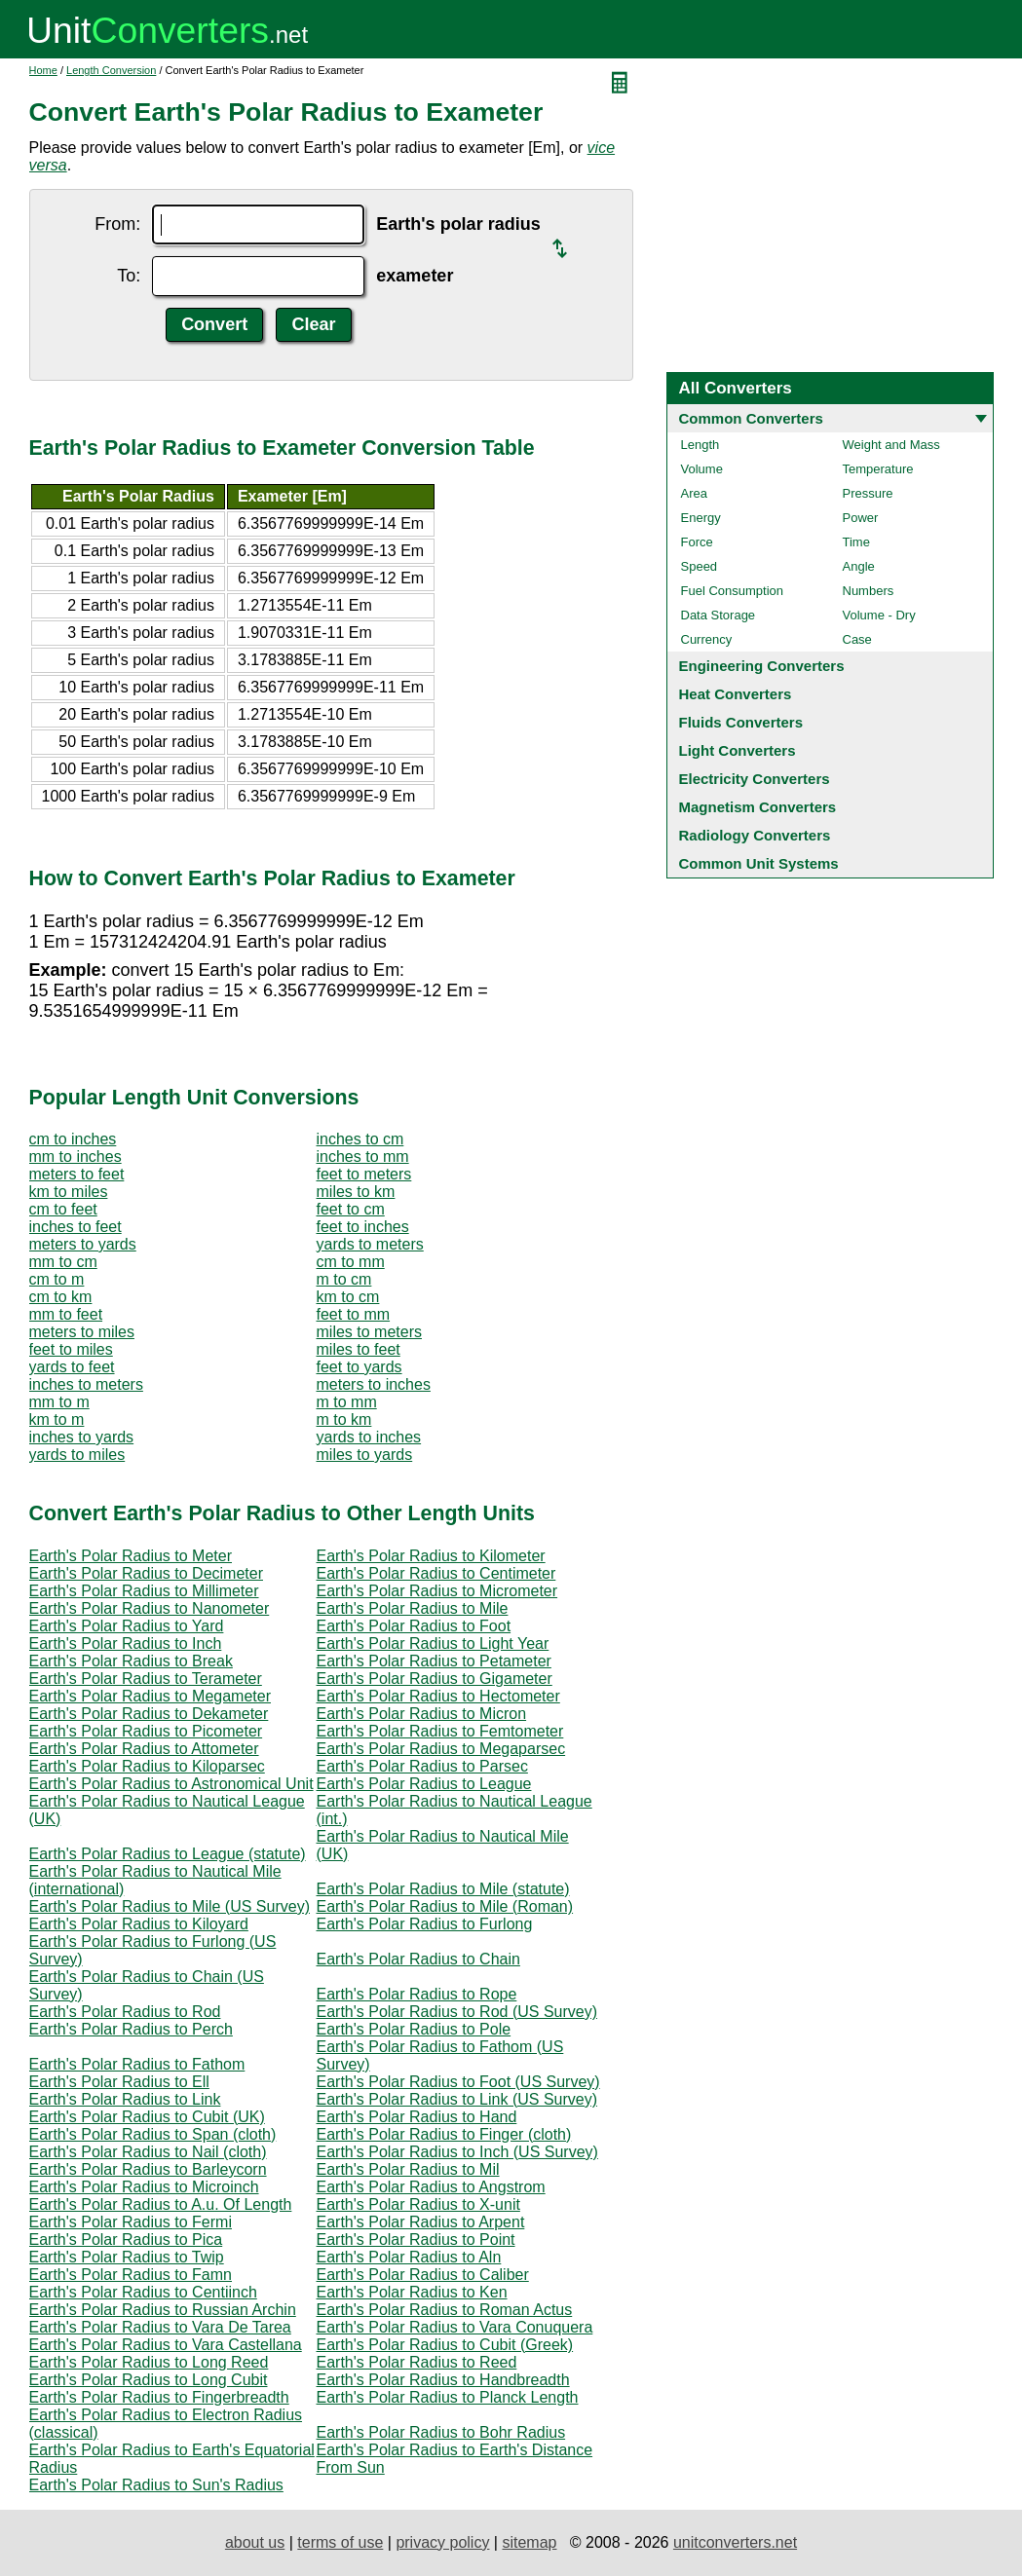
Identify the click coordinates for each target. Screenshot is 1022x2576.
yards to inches (369, 1437)
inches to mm (363, 1156)
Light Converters (737, 750)
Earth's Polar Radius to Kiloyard (138, 1924)
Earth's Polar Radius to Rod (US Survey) (457, 2011)
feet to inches (363, 1226)
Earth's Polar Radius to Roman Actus (445, 2309)
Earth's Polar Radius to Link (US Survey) (457, 2099)
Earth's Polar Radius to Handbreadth (443, 2379)
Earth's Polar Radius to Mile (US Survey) (169, 1906)
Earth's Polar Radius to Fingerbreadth (159, 2397)
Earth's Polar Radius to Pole (414, 2029)
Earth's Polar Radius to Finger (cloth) (444, 2134)
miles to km (356, 1191)
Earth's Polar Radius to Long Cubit (148, 2379)
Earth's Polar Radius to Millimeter (144, 1591)
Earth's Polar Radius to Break (131, 1661)
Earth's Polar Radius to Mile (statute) (443, 1889)
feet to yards (359, 1367)
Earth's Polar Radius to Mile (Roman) (445, 1906)
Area (694, 493)
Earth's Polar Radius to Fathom (137, 2064)
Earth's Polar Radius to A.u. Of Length (160, 2204)
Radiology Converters (755, 835)
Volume (702, 469)
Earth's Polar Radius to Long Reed (149, 2362)
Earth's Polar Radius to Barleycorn (148, 2169)
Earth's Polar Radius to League (424, 1783)
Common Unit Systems (759, 863)
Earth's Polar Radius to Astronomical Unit (171, 1783)
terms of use (340, 2542)
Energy (701, 517)
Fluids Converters (741, 722)
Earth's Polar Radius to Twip (126, 2257)
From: (117, 224)
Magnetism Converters (758, 807)
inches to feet (75, 1226)
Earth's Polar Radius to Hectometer (438, 1696)
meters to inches (374, 1384)
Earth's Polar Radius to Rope (417, 1994)
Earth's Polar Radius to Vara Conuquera (455, 2327)
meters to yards (82, 1244)
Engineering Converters (762, 665)
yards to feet (72, 1367)
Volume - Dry (879, 615)
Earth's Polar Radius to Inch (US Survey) (457, 2152)
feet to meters (364, 1174)
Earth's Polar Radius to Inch (125, 1643)
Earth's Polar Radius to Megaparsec (441, 1748)
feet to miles (71, 1349)
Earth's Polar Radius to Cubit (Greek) (445, 2344)
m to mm (347, 1402)
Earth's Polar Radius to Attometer (144, 1748)
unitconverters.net (735, 2542)
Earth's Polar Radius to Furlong (425, 1924)
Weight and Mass (891, 444)
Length (700, 444)
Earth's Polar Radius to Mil (408, 2169)
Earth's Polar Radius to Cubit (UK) (147, 2117)
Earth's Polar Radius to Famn (130, 2274)
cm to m (57, 1279)
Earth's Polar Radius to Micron (422, 1713)
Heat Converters (735, 694)
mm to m (59, 1402)
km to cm (348, 1296)
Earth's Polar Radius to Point (416, 2239)
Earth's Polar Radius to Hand (417, 2117)
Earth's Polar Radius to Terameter (145, 1678)
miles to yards (365, 1454)
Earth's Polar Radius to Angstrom (431, 2187)
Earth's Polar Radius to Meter (130, 1556)
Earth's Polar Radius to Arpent (421, 2222)
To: (128, 275)
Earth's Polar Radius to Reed (417, 2362)
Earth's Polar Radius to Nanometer (149, 1608)
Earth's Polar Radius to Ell (119, 2081)
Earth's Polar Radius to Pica (126, 2239)
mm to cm (63, 1261)
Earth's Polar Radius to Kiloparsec (147, 1766)
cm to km (61, 1296)
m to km (344, 1419)
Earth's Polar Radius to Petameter (434, 1661)
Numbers (868, 590)
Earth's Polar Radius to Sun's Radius (156, 2485)
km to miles (68, 1191)
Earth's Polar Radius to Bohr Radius (441, 2432)
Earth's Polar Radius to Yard (126, 1626)
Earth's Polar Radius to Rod (125, 2011)
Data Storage (718, 615)
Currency (707, 639)
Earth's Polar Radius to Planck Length (448, 2397)
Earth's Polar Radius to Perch (131, 2029)
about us (254, 2542)
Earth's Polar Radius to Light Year (433, 1643)
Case (857, 639)
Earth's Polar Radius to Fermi (130, 2222)
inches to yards (81, 1437)
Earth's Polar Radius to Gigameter (434, 1678)
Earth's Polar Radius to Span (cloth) (153, 2134)
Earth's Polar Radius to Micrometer (437, 1591)
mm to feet (66, 1314)
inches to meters (86, 1384)
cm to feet (63, 1209)
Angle (859, 566)
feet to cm (351, 1209)
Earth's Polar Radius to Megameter (150, 1696)
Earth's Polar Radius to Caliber (423, 2274)
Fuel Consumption (732, 590)
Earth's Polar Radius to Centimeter (436, 1573)
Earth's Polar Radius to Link (125, 2099)
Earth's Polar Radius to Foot (414, 1626)
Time (856, 542)
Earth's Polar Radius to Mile (413, 1608)
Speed (699, 566)
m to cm (344, 1279)
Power (861, 517)
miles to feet (358, 1349)
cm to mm (351, 1261)
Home (43, 70)
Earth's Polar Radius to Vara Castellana (165, 2344)
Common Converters (751, 418)
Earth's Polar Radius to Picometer (146, 1731)
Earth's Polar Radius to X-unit (418, 2204)
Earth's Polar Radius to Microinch (144, 2187)
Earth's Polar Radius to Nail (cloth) (148, 2152)
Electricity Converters (754, 778)
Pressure (868, 493)
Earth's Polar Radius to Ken (412, 2292)
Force (697, 542)
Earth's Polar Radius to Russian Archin (162, 2309)
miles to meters (369, 1332)
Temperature (878, 469)
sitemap (529, 2542)
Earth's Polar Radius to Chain (418, 1959)
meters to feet (77, 1174)
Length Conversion (111, 70)
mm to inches (75, 1156)
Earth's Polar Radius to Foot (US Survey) (458, 2081)
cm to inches (73, 1139)
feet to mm (354, 1314)
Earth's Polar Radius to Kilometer (431, 1556)
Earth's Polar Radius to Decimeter (146, 1573)
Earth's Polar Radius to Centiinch (143, 2292)
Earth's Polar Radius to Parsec (422, 1766)
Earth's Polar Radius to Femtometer (440, 1731)
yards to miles (77, 1454)
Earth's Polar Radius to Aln (409, 2257)
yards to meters (370, 1244)
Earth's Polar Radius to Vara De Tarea (160, 2327)
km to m (57, 1419)
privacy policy (442, 2542)
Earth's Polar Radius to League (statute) (167, 1854)
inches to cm (360, 1139)
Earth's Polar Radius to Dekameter (149, 1713)
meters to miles (81, 1332)
